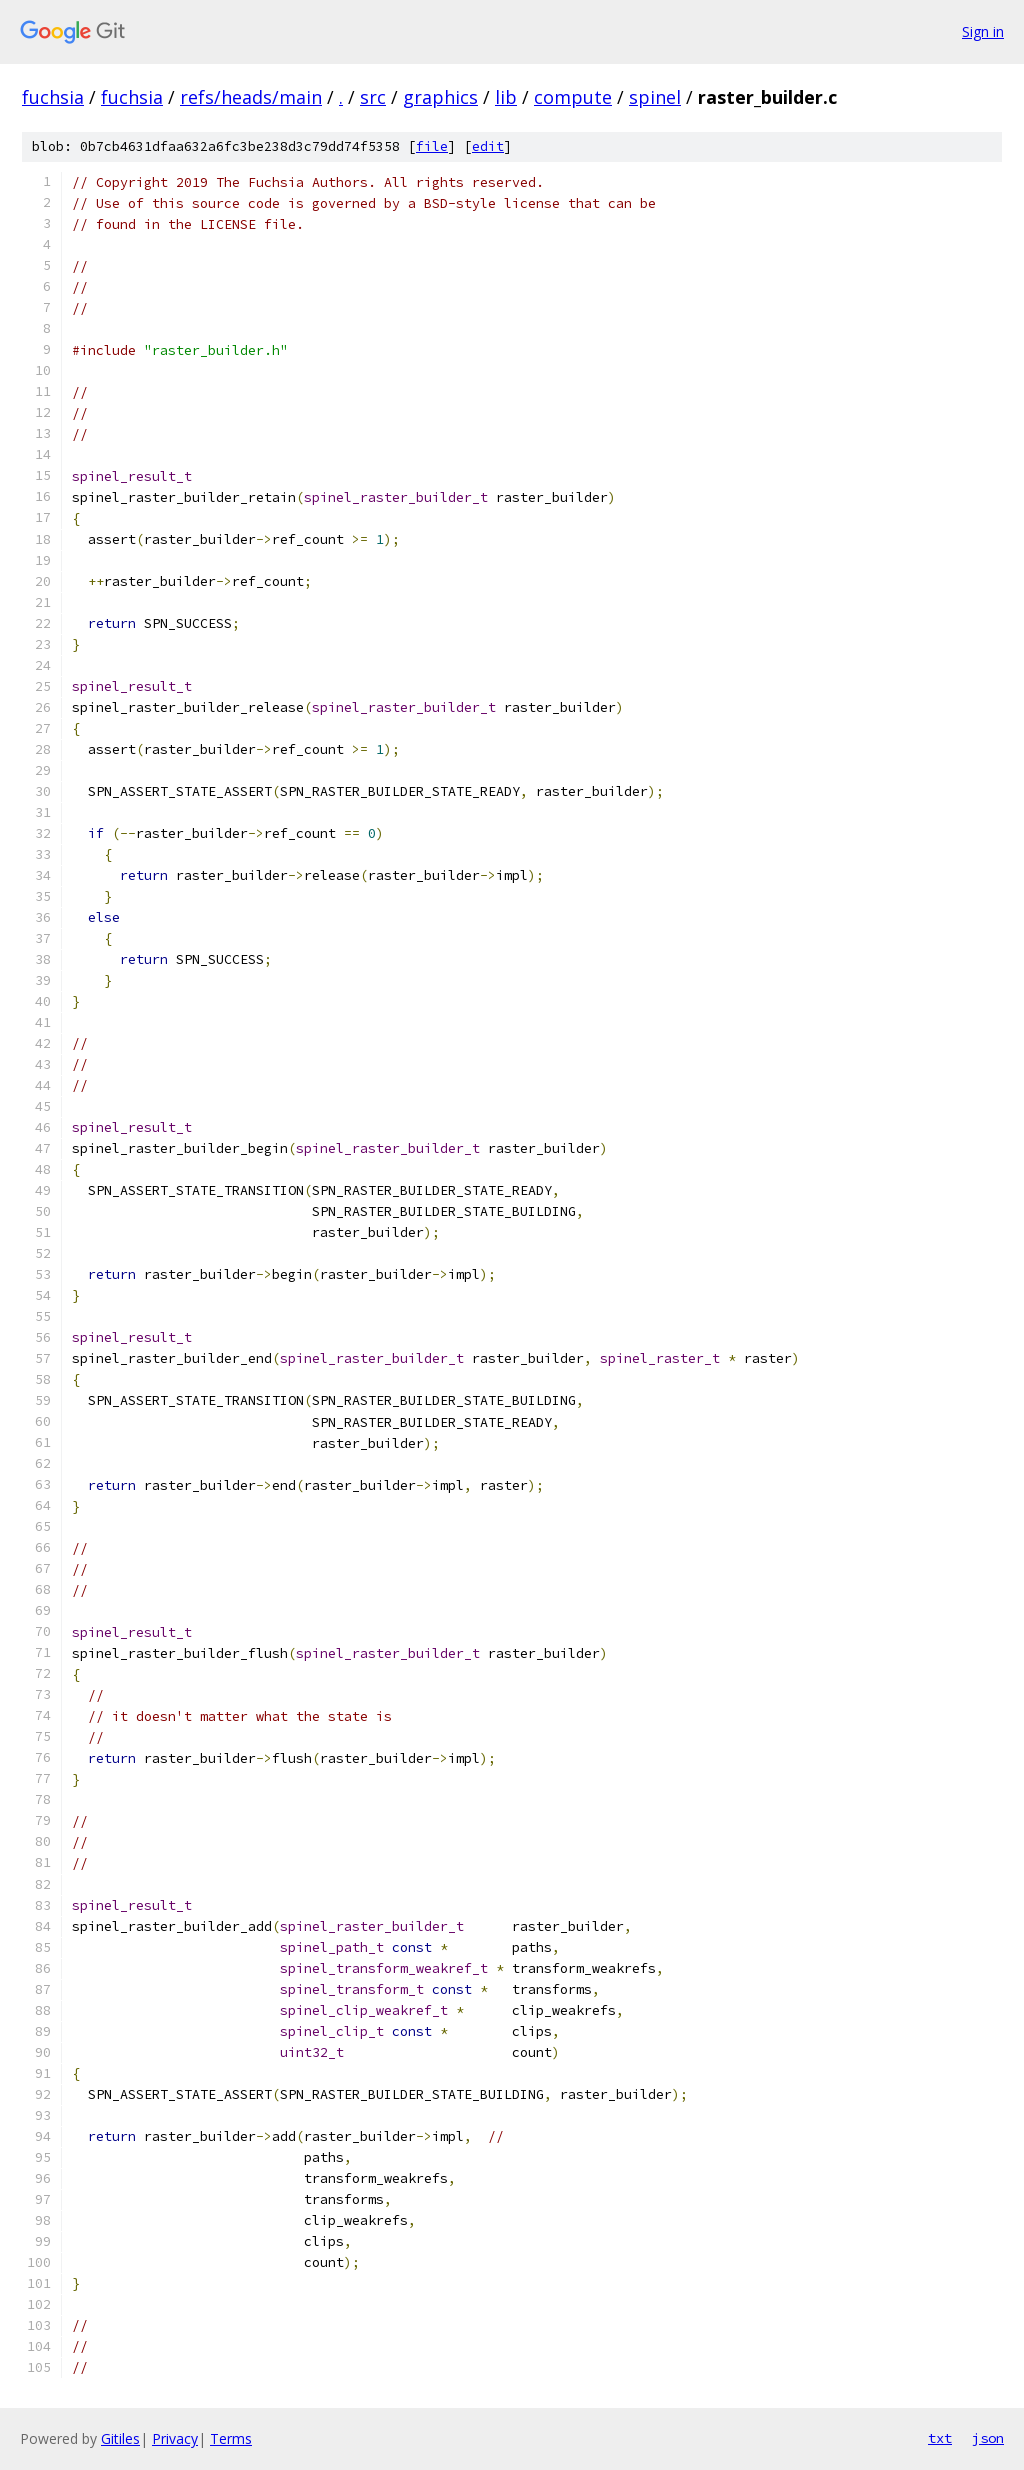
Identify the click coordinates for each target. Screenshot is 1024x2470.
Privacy (175, 2438)
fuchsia (53, 97)
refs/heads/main (251, 97)
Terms (231, 2438)
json (988, 2438)
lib (506, 97)
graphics (440, 97)
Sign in (983, 31)
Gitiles (120, 2438)
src (373, 97)
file (432, 146)
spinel (655, 97)
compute (573, 97)
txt (940, 2438)
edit (488, 146)
